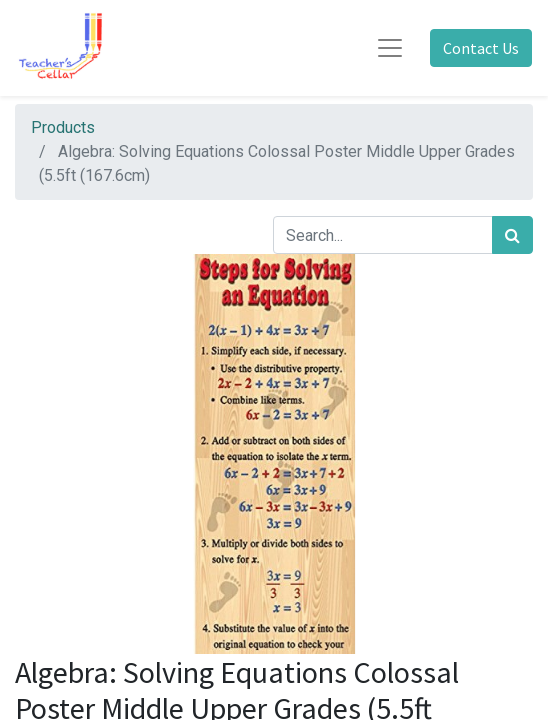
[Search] (512, 235)
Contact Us (481, 48)
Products (63, 127)
